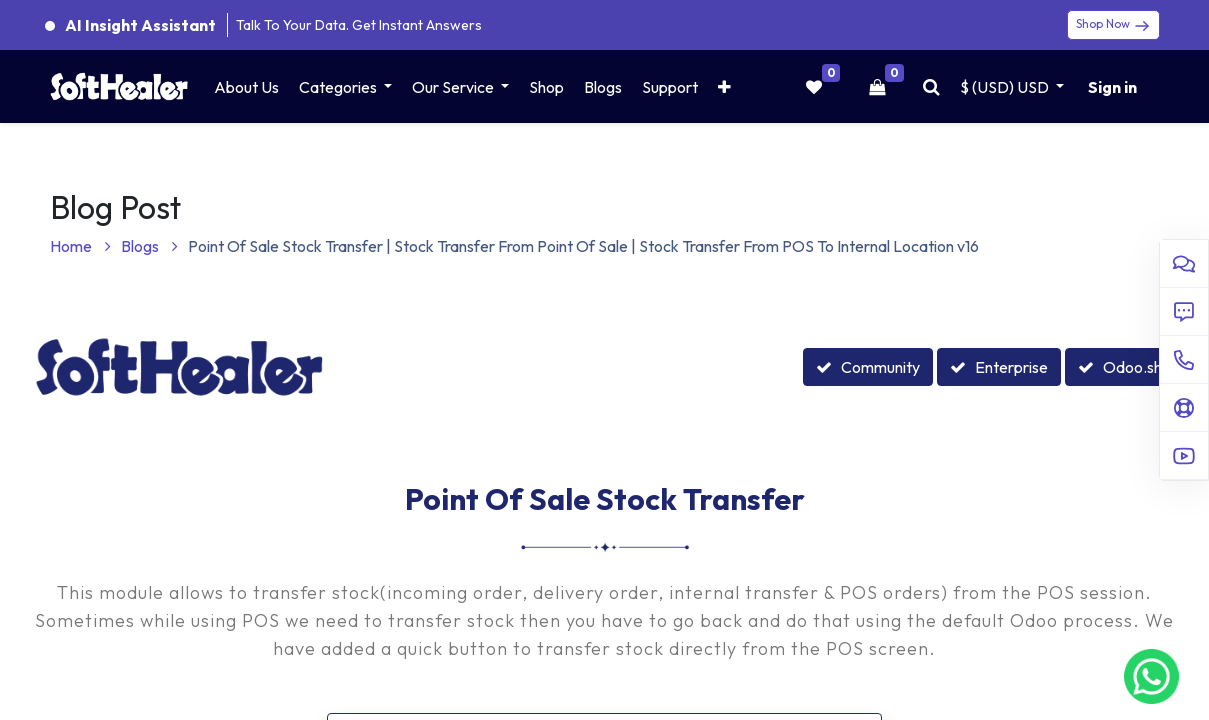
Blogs (149, 246)
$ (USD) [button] (1006, 87)
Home (80, 246)
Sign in (1112, 87)
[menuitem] (246, 87)
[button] (724, 87)
